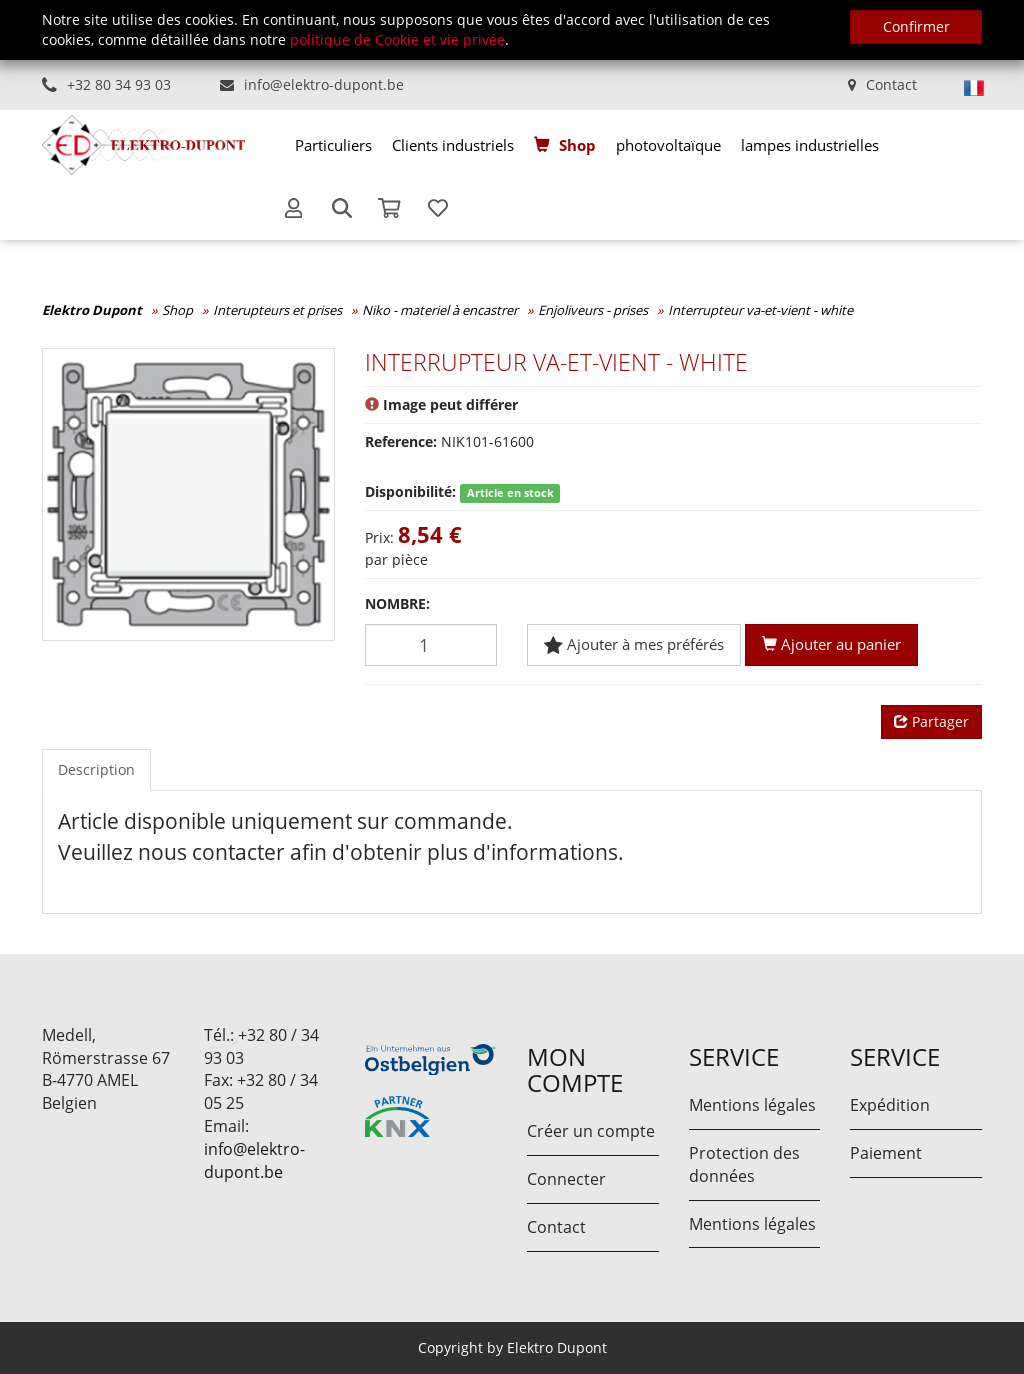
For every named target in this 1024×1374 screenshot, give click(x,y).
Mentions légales (752, 1105)
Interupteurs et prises (277, 310)
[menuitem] (333, 145)
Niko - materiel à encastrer (440, 310)
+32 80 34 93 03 (119, 84)
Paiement (886, 1153)
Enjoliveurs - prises (593, 310)
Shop (577, 145)
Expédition (890, 1105)
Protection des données (744, 1164)
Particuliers (333, 145)
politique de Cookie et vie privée (397, 39)
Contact (891, 84)
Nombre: (397, 603)
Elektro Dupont (92, 310)
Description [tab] (96, 769)
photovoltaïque (668, 145)
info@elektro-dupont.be (324, 84)
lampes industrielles (810, 145)
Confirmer (916, 26)
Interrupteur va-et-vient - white (760, 310)
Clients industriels (453, 145)
